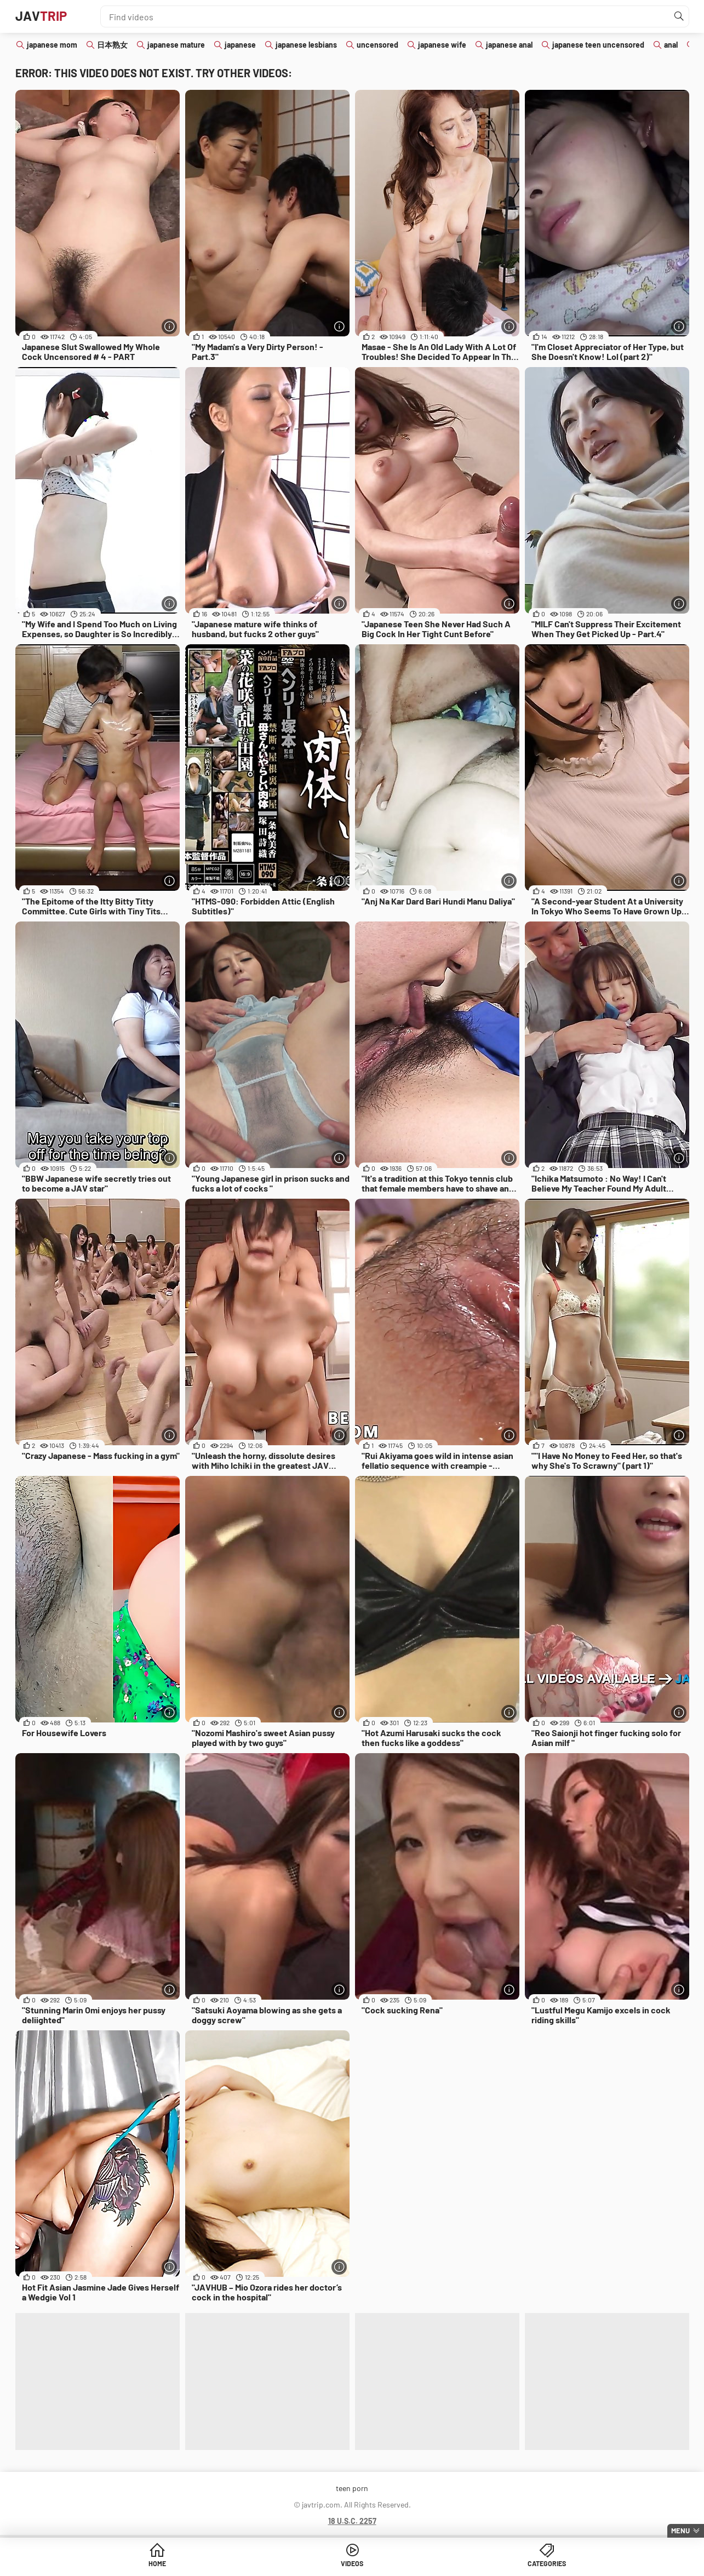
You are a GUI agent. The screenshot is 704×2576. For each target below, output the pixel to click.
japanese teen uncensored (598, 44)
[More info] (169, 326)
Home (268, 2564)
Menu (680, 2530)
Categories (436, 2564)
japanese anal (509, 44)
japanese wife (442, 44)
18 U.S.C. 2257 (352, 2521)
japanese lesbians (306, 44)
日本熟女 (112, 44)
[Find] (678, 16)
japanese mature (176, 44)
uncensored (377, 44)
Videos (352, 2564)
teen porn (352, 2488)
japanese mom (52, 44)
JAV (44, 16)
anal (671, 44)
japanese (240, 44)
